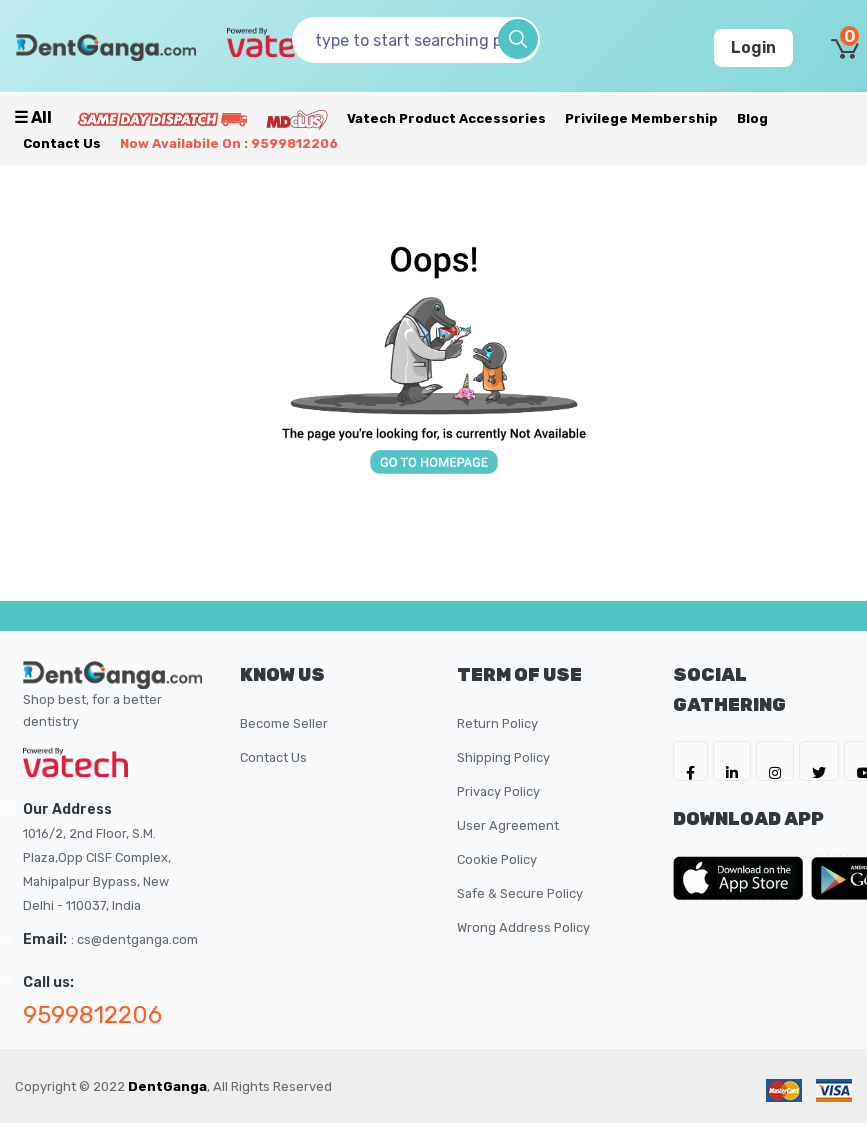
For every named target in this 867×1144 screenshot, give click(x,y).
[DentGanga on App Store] (742, 878)
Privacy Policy (498, 791)
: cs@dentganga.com (134, 939)
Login (753, 47)
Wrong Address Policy (523, 927)
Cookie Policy (497, 859)
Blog (752, 118)
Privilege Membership (641, 118)
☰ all (33, 117)
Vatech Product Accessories (446, 118)
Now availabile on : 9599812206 (229, 143)
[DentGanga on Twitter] (819, 761)
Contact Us (62, 143)
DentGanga (167, 1086)
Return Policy (497, 723)
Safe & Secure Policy (520, 893)
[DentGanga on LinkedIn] (732, 761)
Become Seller (284, 723)
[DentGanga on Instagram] (775, 761)
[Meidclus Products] (297, 118)
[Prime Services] (162, 118)
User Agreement (508, 825)
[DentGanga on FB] (690, 761)
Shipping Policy (503, 757)
